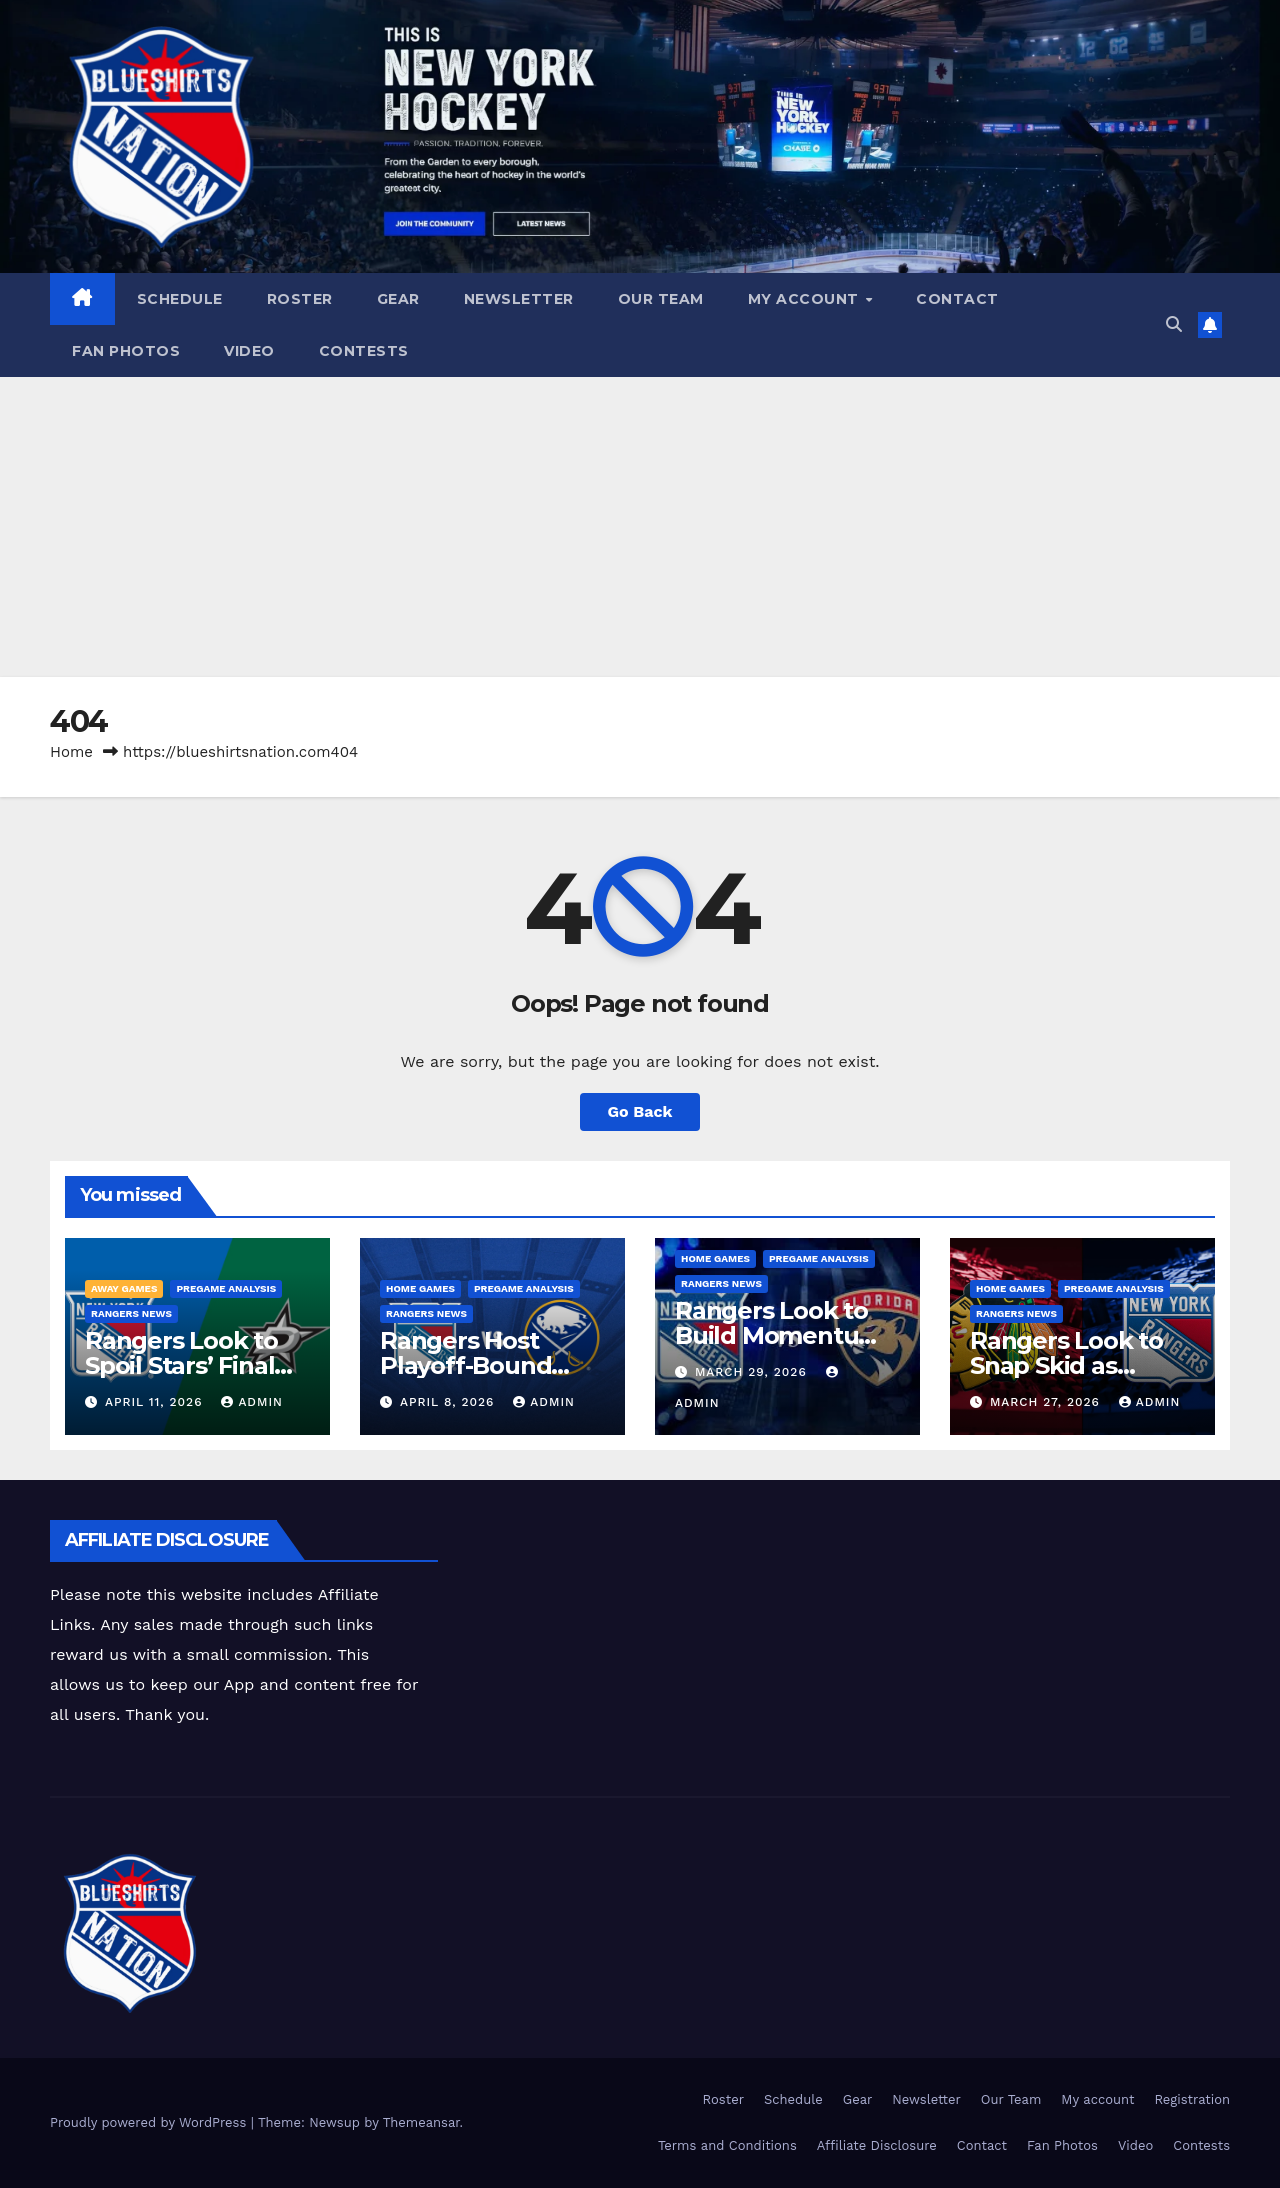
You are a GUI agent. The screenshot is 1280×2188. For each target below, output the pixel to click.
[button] (1174, 324)
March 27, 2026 (1047, 1402)
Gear (398, 299)
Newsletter (519, 299)
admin (252, 1402)
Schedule (180, 299)
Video (249, 351)
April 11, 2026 (156, 1402)
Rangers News (131, 1313)
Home (71, 752)
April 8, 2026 (449, 1402)
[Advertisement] (640, 527)
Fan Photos (126, 351)
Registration (1192, 2099)
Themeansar (421, 2122)
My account (806, 299)
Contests (364, 351)
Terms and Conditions (727, 2145)
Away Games (124, 1288)
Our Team (661, 299)
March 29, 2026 (753, 1372)
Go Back (640, 1111)
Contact (957, 299)
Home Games (420, 1288)
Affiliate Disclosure (877, 2145)
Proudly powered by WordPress (150, 2122)
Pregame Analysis (226, 1288)
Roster (300, 299)
